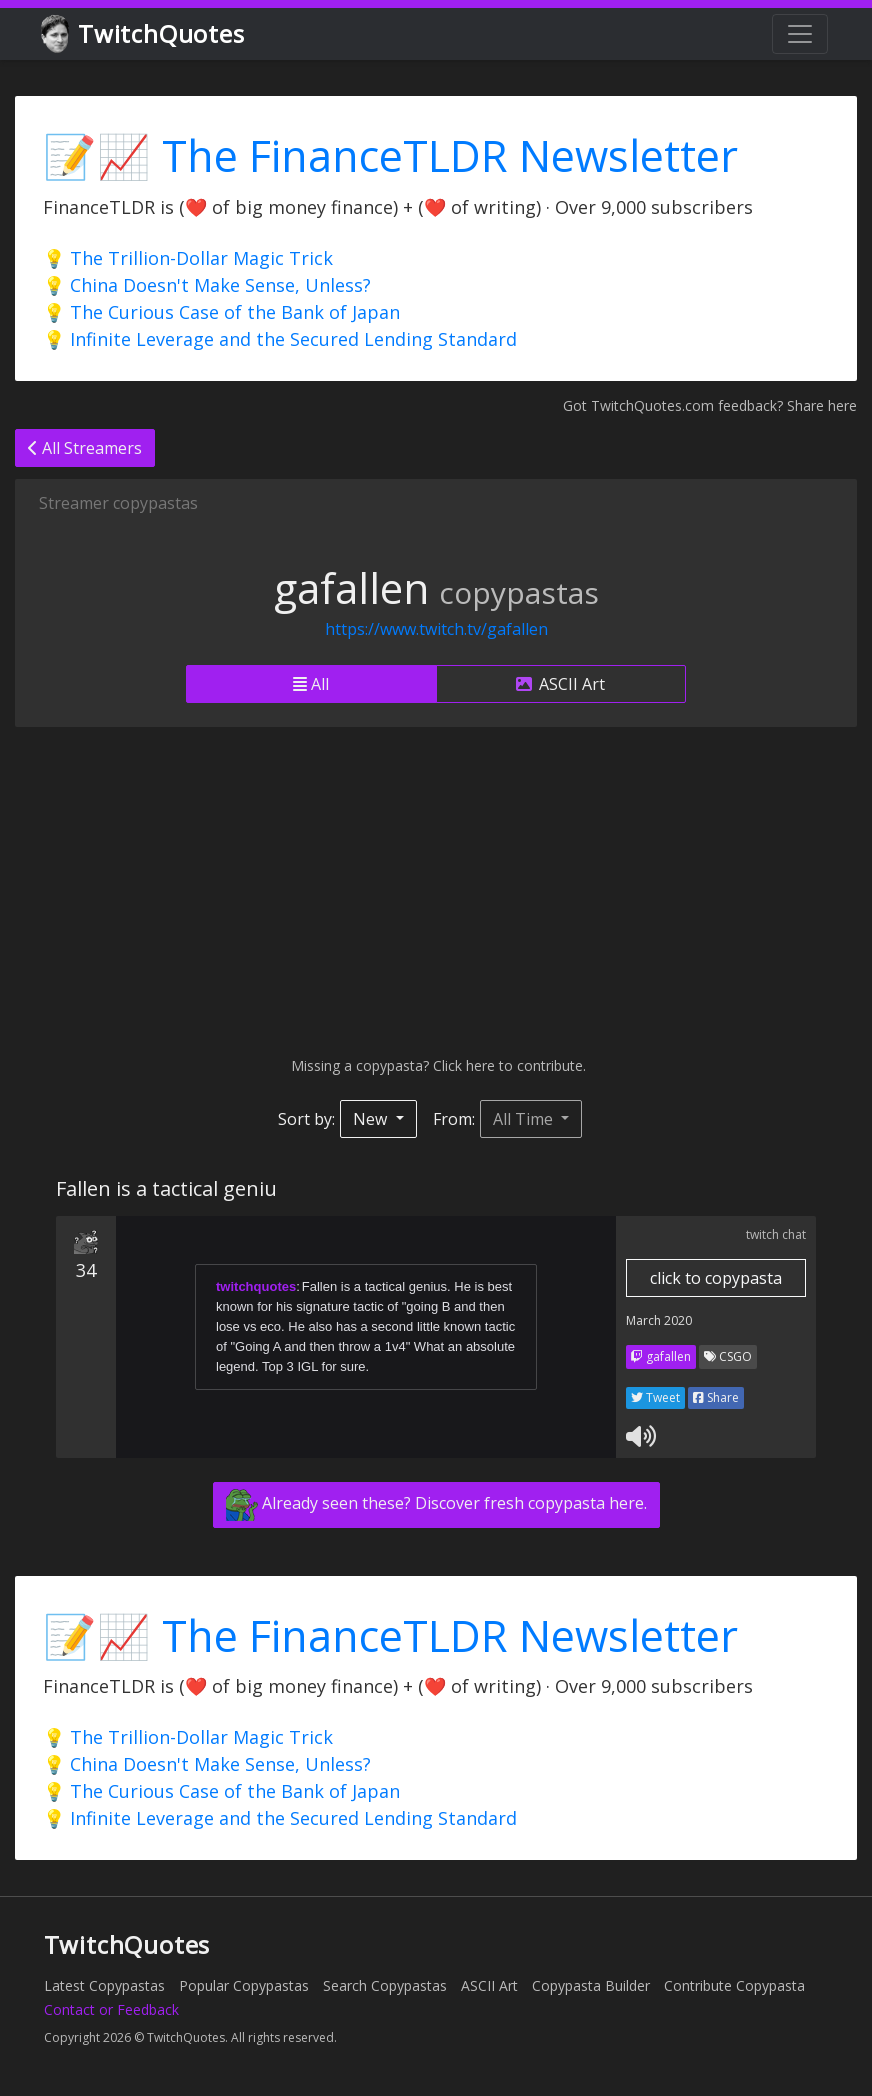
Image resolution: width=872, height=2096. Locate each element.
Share (716, 1397)
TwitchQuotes (144, 34)
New (372, 1119)
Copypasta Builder (591, 1985)
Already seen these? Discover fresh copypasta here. (436, 1505)
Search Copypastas (385, 1985)
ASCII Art (560, 684)
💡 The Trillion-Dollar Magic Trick (188, 258)
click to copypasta (716, 1278)
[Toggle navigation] (800, 34)
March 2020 (659, 1320)
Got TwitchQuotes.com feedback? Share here (710, 405)
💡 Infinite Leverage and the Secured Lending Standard (280, 339)
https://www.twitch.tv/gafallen (436, 629)
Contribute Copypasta (734, 1985)
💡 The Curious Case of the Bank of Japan (221, 312)
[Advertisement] (436, 891)
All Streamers (85, 448)
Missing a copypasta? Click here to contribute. (436, 1065)
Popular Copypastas (244, 1985)
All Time (525, 1119)
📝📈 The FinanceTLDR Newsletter (390, 155)
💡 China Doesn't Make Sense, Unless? (207, 285)
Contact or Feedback (111, 2009)
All (311, 684)
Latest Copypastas (104, 1985)
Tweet (655, 1397)
